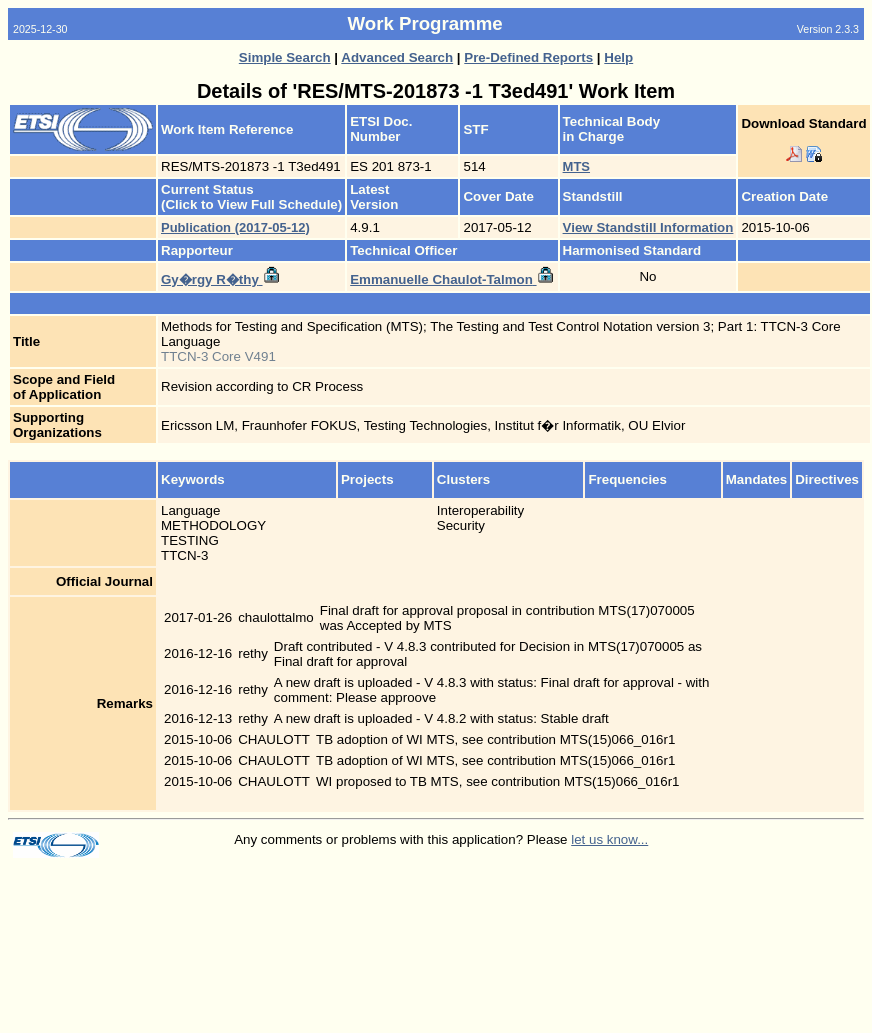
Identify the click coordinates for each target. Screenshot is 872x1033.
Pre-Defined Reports (528, 57)
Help (618, 57)
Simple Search (285, 57)
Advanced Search (397, 57)
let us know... (609, 839)
